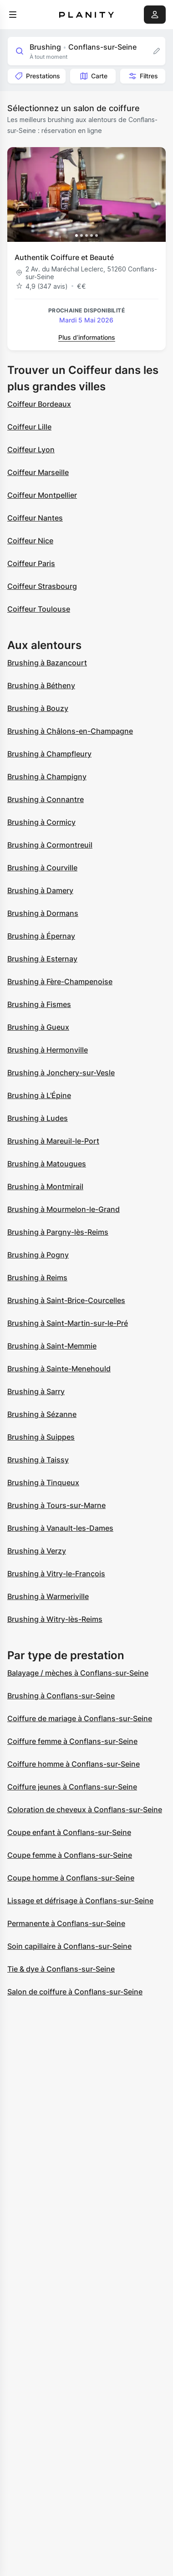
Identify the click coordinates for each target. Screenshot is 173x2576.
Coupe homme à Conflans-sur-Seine (70, 1877)
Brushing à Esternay (42, 958)
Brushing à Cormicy (41, 822)
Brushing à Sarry (36, 1391)
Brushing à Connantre (45, 799)
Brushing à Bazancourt (47, 662)
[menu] (12, 14)
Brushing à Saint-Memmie (52, 1345)
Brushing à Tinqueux (43, 1482)
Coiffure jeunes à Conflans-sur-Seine (72, 1786)
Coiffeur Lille (29, 426)
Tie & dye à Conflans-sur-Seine (61, 1968)
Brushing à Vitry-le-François (56, 1573)
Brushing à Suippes (41, 1436)
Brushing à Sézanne (41, 1414)
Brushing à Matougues (46, 1163)
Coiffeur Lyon (31, 449)
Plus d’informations (86, 337)
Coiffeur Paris (31, 563)
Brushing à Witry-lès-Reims (54, 1619)
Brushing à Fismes (39, 1004)
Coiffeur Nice (30, 540)
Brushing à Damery (40, 890)
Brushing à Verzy (36, 1550)
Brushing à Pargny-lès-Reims (57, 1232)
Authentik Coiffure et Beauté (64, 257)
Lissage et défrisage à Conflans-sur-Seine (80, 1900)
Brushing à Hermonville (47, 1049)
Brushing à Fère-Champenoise (59, 981)
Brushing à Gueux (38, 1027)
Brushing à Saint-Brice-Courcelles (66, 1300)
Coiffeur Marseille (38, 472)
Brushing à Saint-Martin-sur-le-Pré (67, 1323)
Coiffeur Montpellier (42, 495)
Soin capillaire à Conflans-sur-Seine (69, 1946)
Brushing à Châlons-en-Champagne (70, 731)
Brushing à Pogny (38, 1254)
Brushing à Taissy (38, 1459)
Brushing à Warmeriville (48, 1596)
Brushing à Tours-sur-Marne (56, 1505)
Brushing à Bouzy (37, 708)
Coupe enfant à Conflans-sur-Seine (69, 1832)
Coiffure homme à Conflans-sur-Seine (73, 1763)
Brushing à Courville (42, 867)
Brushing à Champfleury (49, 753)
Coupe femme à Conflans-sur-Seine (69, 1855)
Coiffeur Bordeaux (39, 404)
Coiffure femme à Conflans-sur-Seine (72, 1741)
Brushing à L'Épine (39, 1095)
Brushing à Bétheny (41, 685)
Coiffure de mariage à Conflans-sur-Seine (79, 1718)
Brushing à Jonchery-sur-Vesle (61, 1072)
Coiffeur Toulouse (38, 608)
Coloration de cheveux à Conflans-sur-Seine (84, 1809)
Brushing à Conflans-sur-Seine (61, 1695)
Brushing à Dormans (42, 913)
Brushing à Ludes (37, 1118)
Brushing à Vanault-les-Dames (60, 1528)
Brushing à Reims (37, 1277)
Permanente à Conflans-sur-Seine (66, 1923)
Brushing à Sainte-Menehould (59, 1368)
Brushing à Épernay (41, 935)
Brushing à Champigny (46, 776)
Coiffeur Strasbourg (42, 586)
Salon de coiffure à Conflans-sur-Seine (74, 1991)
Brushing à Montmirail (45, 1186)
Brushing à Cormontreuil (49, 844)
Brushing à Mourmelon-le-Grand (63, 1209)
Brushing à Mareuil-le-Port (53, 1140)
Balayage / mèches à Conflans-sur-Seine (77, 1672)
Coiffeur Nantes (35, 517)
